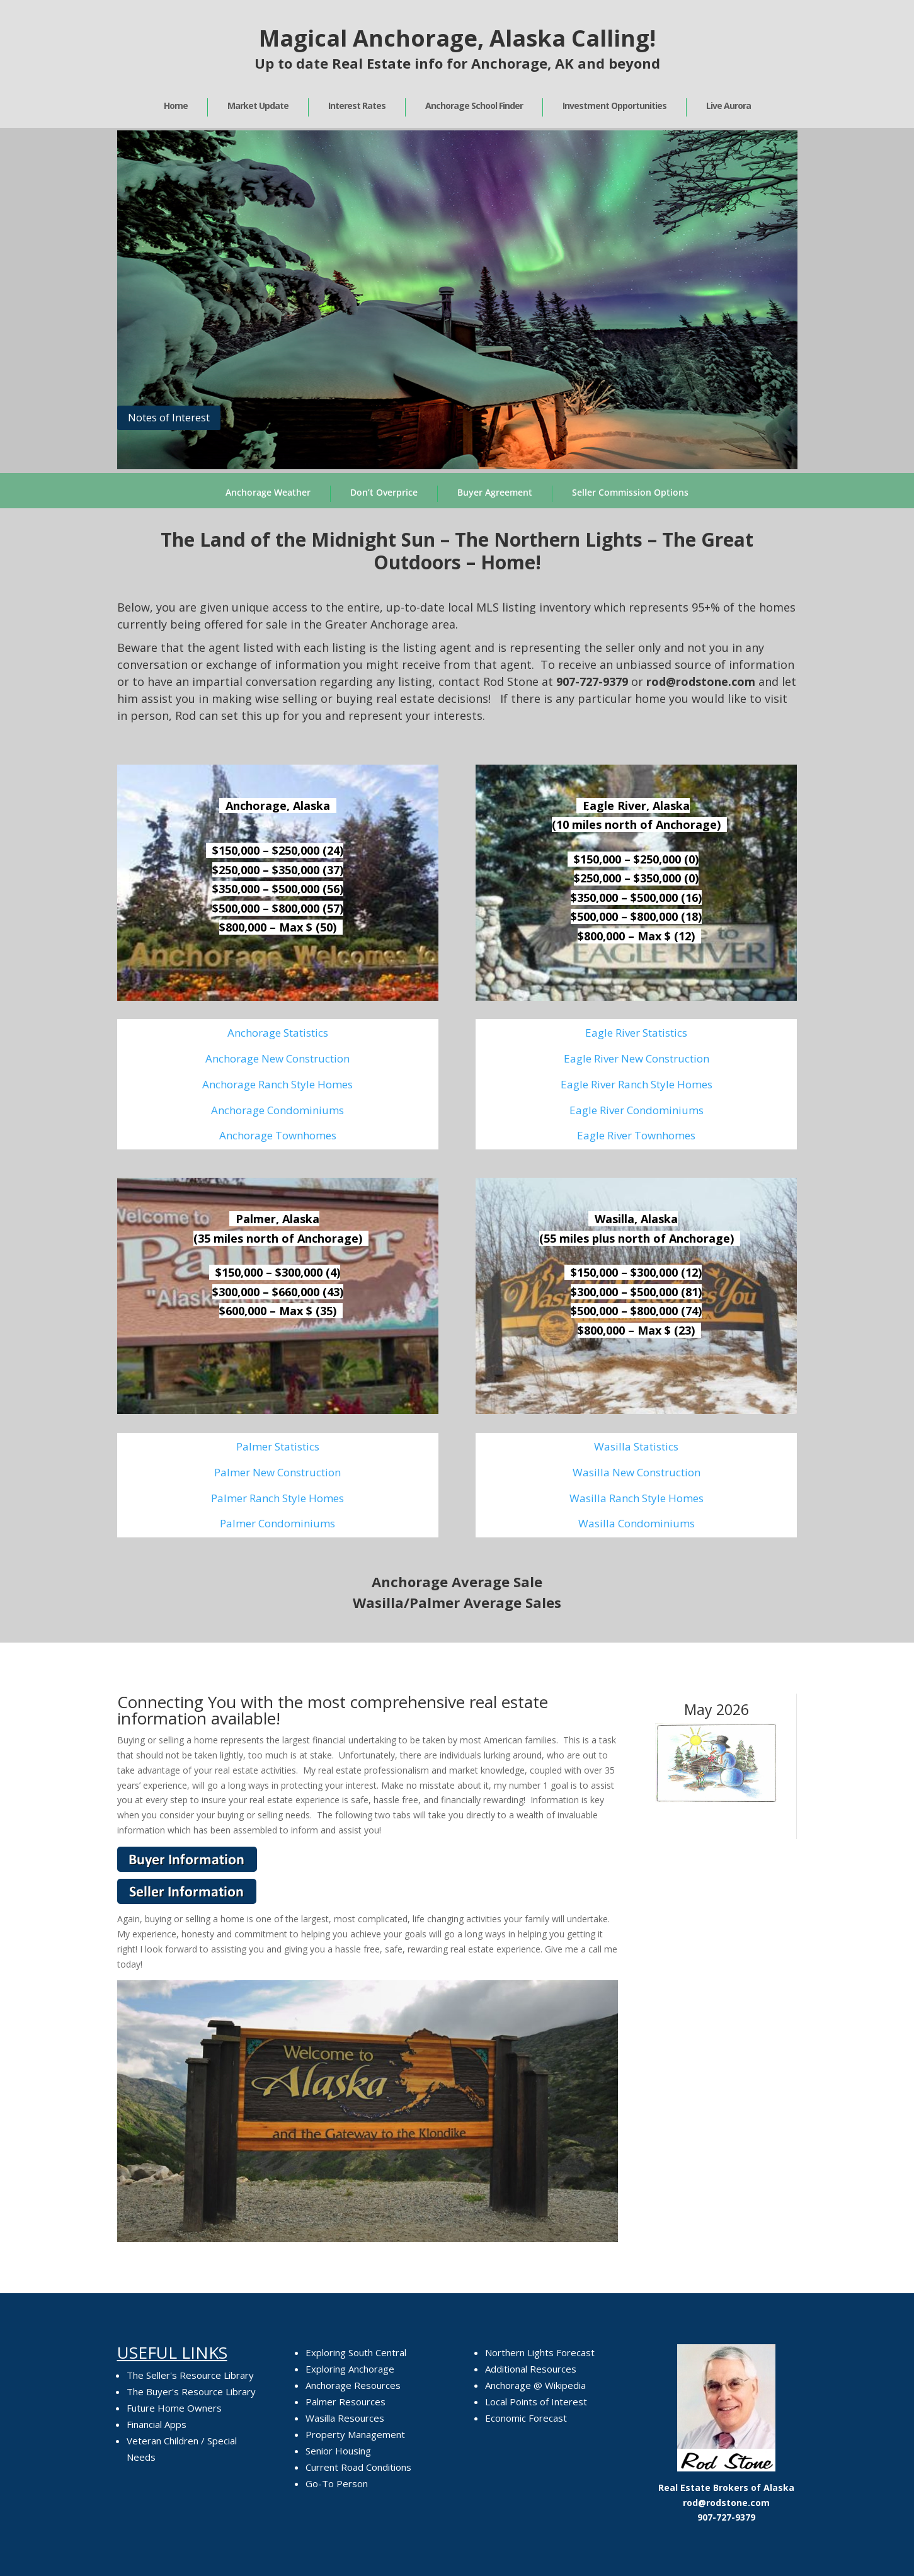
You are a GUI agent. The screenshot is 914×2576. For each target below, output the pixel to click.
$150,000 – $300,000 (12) (636, 1272)
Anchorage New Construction (277, 1058)
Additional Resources (530, 2368)
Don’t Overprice (384, 492)
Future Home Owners (174, 2408)
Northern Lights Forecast (540, 2352)
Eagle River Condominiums (636, 1110)
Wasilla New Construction (636, 1472)
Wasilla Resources (345, 2418)
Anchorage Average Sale (457, 1581)
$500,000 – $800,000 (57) (277, 908)
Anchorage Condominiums (277, 1110)
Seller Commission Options (630, 492)
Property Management (355, 2434)
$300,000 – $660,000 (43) (277, 1291)
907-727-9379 (592, 681)
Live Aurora (728, 105)
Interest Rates (357, 105)
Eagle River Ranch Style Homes (636, 1084)
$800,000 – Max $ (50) (277, 927)
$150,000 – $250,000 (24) (277, 850)
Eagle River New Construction (636, 1058)
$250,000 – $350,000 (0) (636, 878)
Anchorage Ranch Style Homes (277, 1084)
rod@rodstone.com (726, 2503)
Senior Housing (338, 2450)
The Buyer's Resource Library (191, 2391)
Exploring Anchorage (350, 2368)
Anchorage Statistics (277, 1032)
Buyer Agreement (494, 492)
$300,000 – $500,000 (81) (636, 1291)
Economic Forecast (526, 2418)
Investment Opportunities (614, 105)
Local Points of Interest (536, 2401)
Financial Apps (156, 2424)
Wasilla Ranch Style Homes (636, 1498)
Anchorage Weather (268, 492)
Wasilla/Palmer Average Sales (457, 1602)
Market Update (257, 105)
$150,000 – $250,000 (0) (636, 859)
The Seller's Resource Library (190, 2375)
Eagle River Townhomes (636, 1135)
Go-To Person (337, 2483)
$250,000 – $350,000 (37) (277, 869)
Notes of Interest (169, 417)
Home (176, 105)
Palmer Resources (346, 2401)
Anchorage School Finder (474, 105)
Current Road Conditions (358, 2467)
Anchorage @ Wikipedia (535, 2385)
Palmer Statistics (277, 1446)
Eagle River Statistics (636, 1032)
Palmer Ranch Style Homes (277, 1498)
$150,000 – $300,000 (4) (277, 1272)
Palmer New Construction (277, 1472)
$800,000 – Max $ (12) (636, 935)
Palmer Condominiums (277, 1523)
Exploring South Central (356, 2352)
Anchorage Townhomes (277, 1135)
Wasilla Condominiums (636, 1523)
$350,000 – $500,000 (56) (277, 888)
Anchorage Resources (353, 2385)
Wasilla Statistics (636, 1446)
